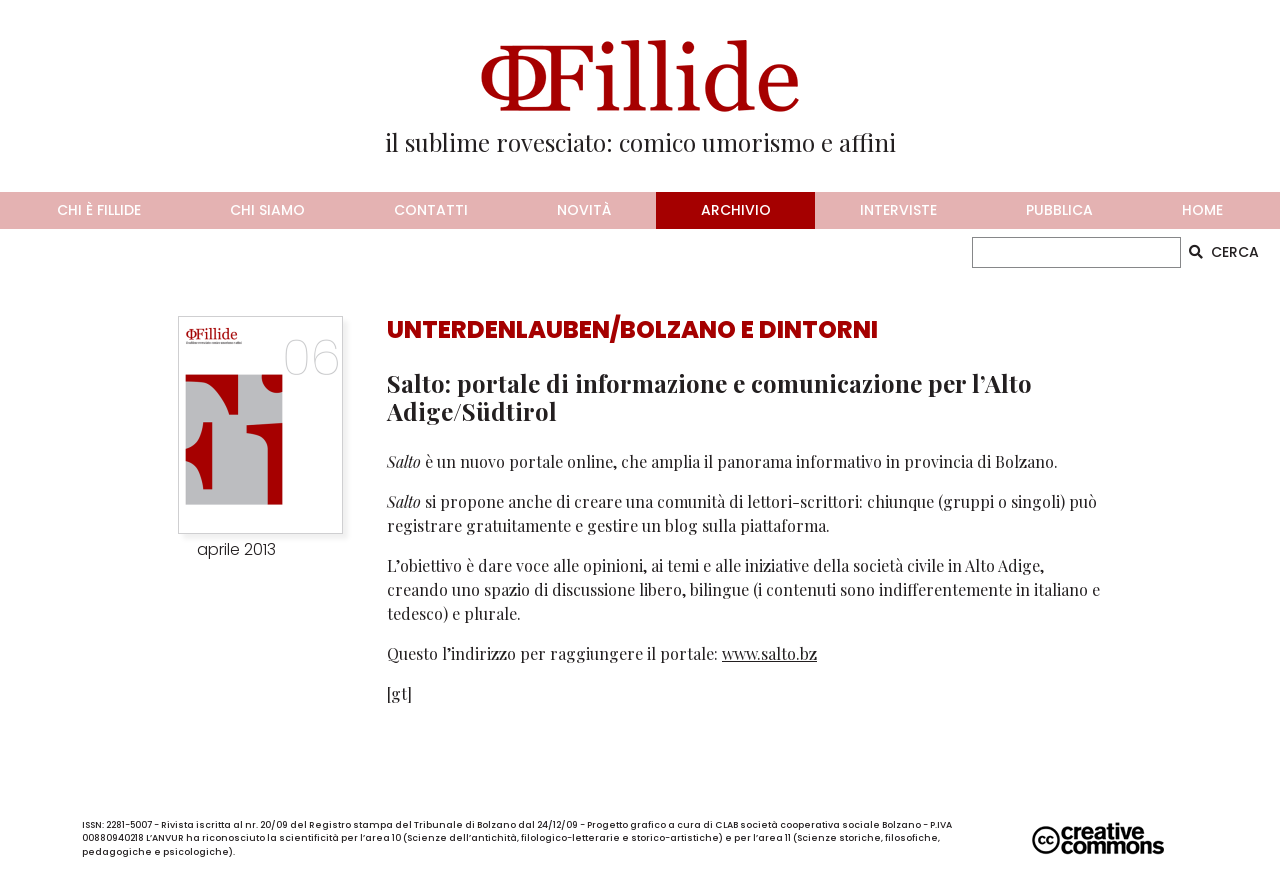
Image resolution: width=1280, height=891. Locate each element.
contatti (431, 210)
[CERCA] (1076, 252)
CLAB (726, 825)
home (1202, 210)
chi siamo (267, 210)
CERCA (1224, 252)
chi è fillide (99, 210)
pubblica (1059, 210)
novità (584, 210)
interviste (898, 210)
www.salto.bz (769, 653)
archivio (736, 210)
